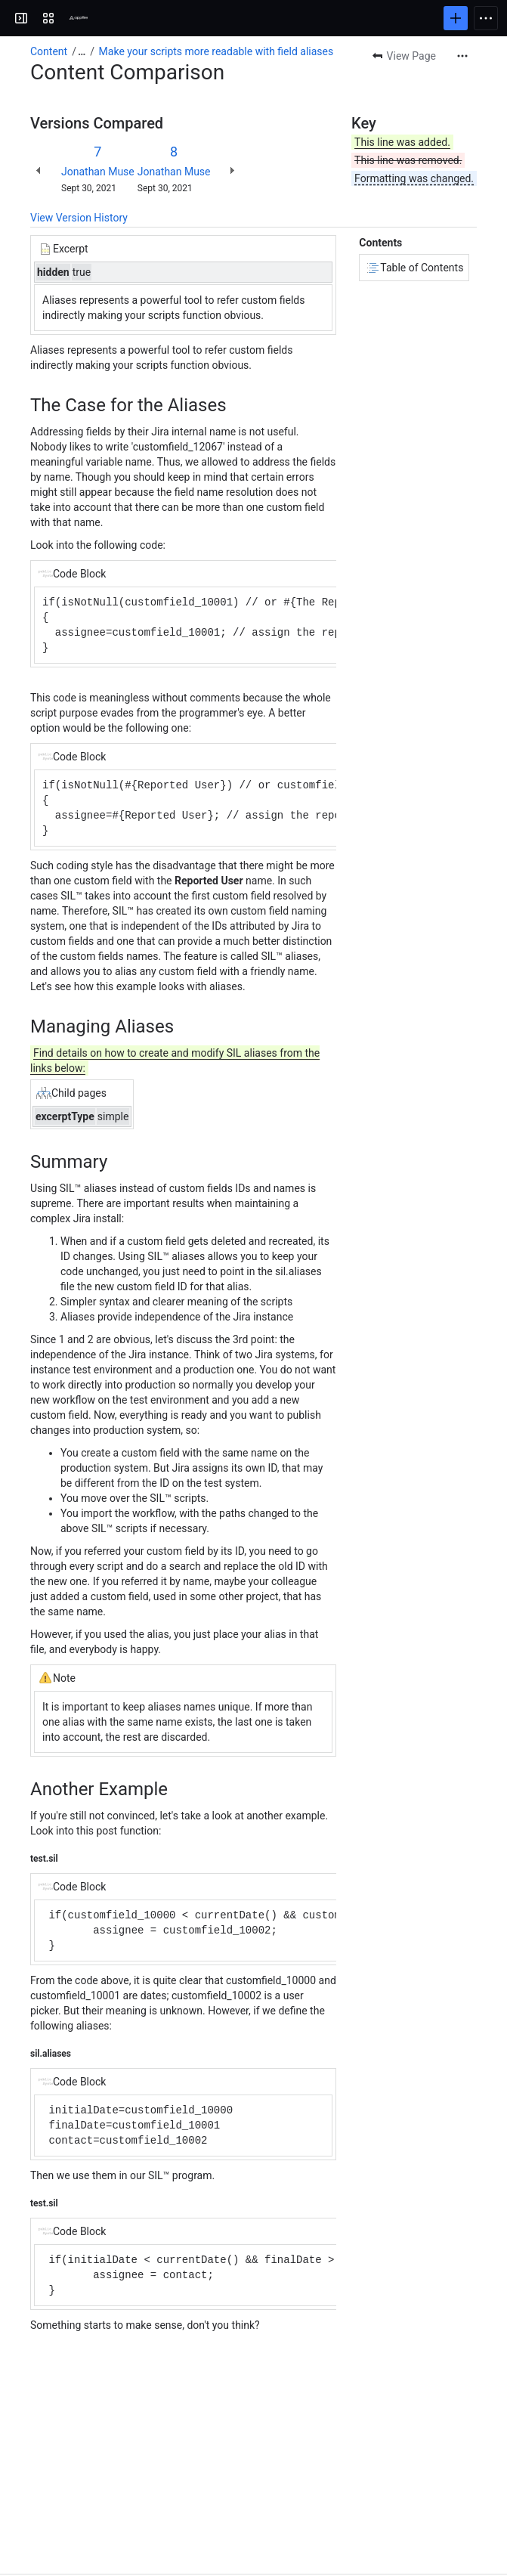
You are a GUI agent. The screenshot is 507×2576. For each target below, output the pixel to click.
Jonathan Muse (97, 172)
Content (48, 51)
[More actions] (462, 56)
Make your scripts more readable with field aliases (216, 51)
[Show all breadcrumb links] (81, 51)
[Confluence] (78, 18)
